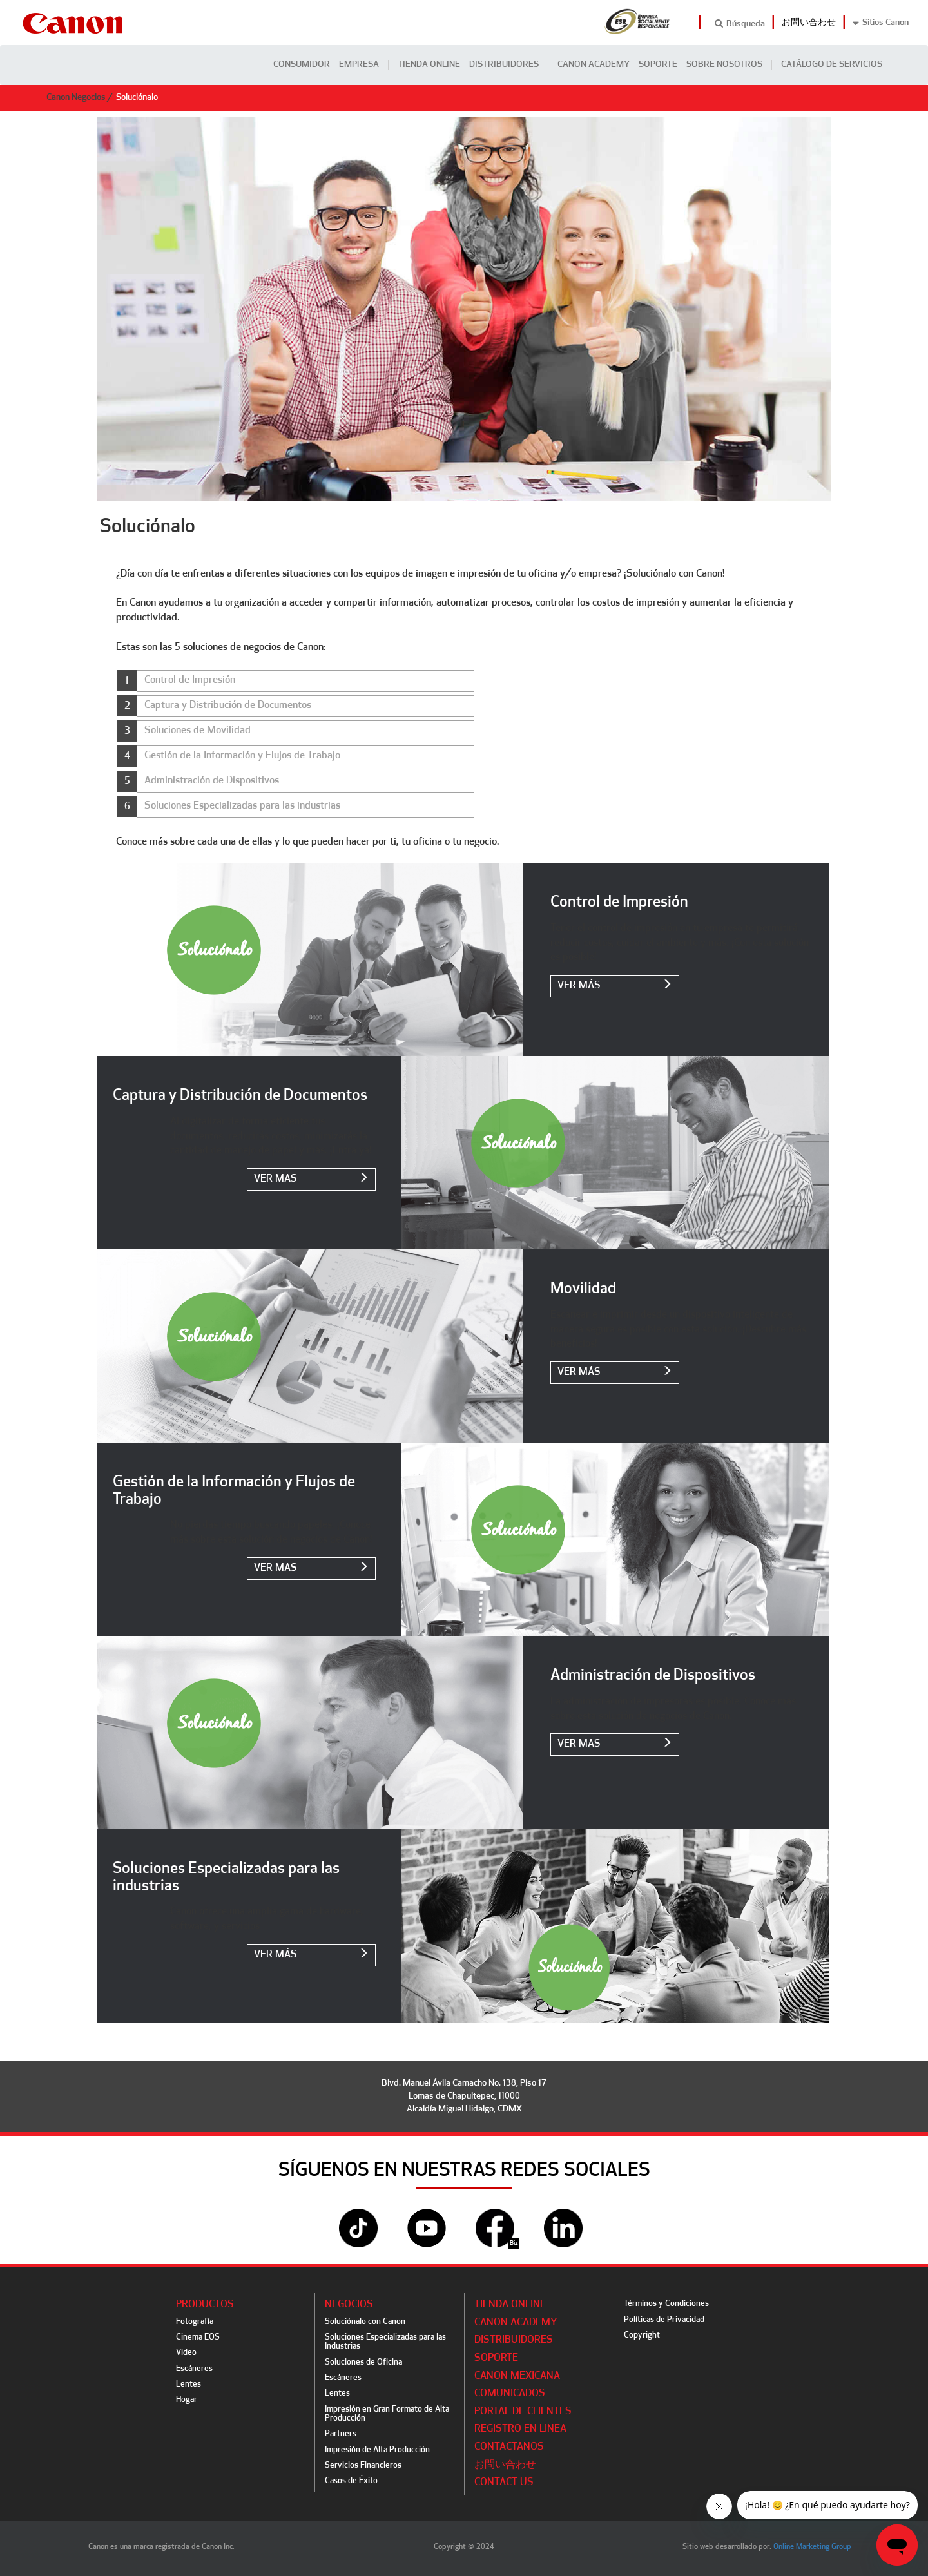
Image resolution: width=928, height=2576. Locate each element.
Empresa (359, 65)
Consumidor (301, 65)
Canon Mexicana (517, 2376)
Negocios (349, 2305)
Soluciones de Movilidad (197, 731)
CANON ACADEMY (593, 65)
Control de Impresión (189, 680)
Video (186, 2353)
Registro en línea (520, 2429)
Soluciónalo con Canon (365, 2322)
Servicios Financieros (363, 2465)
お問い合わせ (809, 23)
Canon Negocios (76, 97)
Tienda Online (429, 65)
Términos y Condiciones (666, 2304)
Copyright (642, 2335)
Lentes (188, 2384)
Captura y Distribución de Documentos (227, 705)
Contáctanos (509, 2447)
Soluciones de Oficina (363, 2362)
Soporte (658, 65)
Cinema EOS (198, 2337)
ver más (614, 985)
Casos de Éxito (351, 2481)
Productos (205, 2305)
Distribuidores (504, 65)
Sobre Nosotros (724, 65)
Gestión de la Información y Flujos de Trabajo (242, 756)
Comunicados (509, 2394)
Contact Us (504, 2482)
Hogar (186, 2400)
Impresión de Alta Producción (377, 2450)
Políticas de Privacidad (664, 2320)
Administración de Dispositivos (211, 781)
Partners (340, 2434)
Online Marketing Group (812, 2547)
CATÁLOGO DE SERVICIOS (831, 65)
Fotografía (194, 2322)
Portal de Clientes (523, 2412)
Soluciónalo (137, 97)
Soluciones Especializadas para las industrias (242, 806)
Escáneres (194, 2369)
